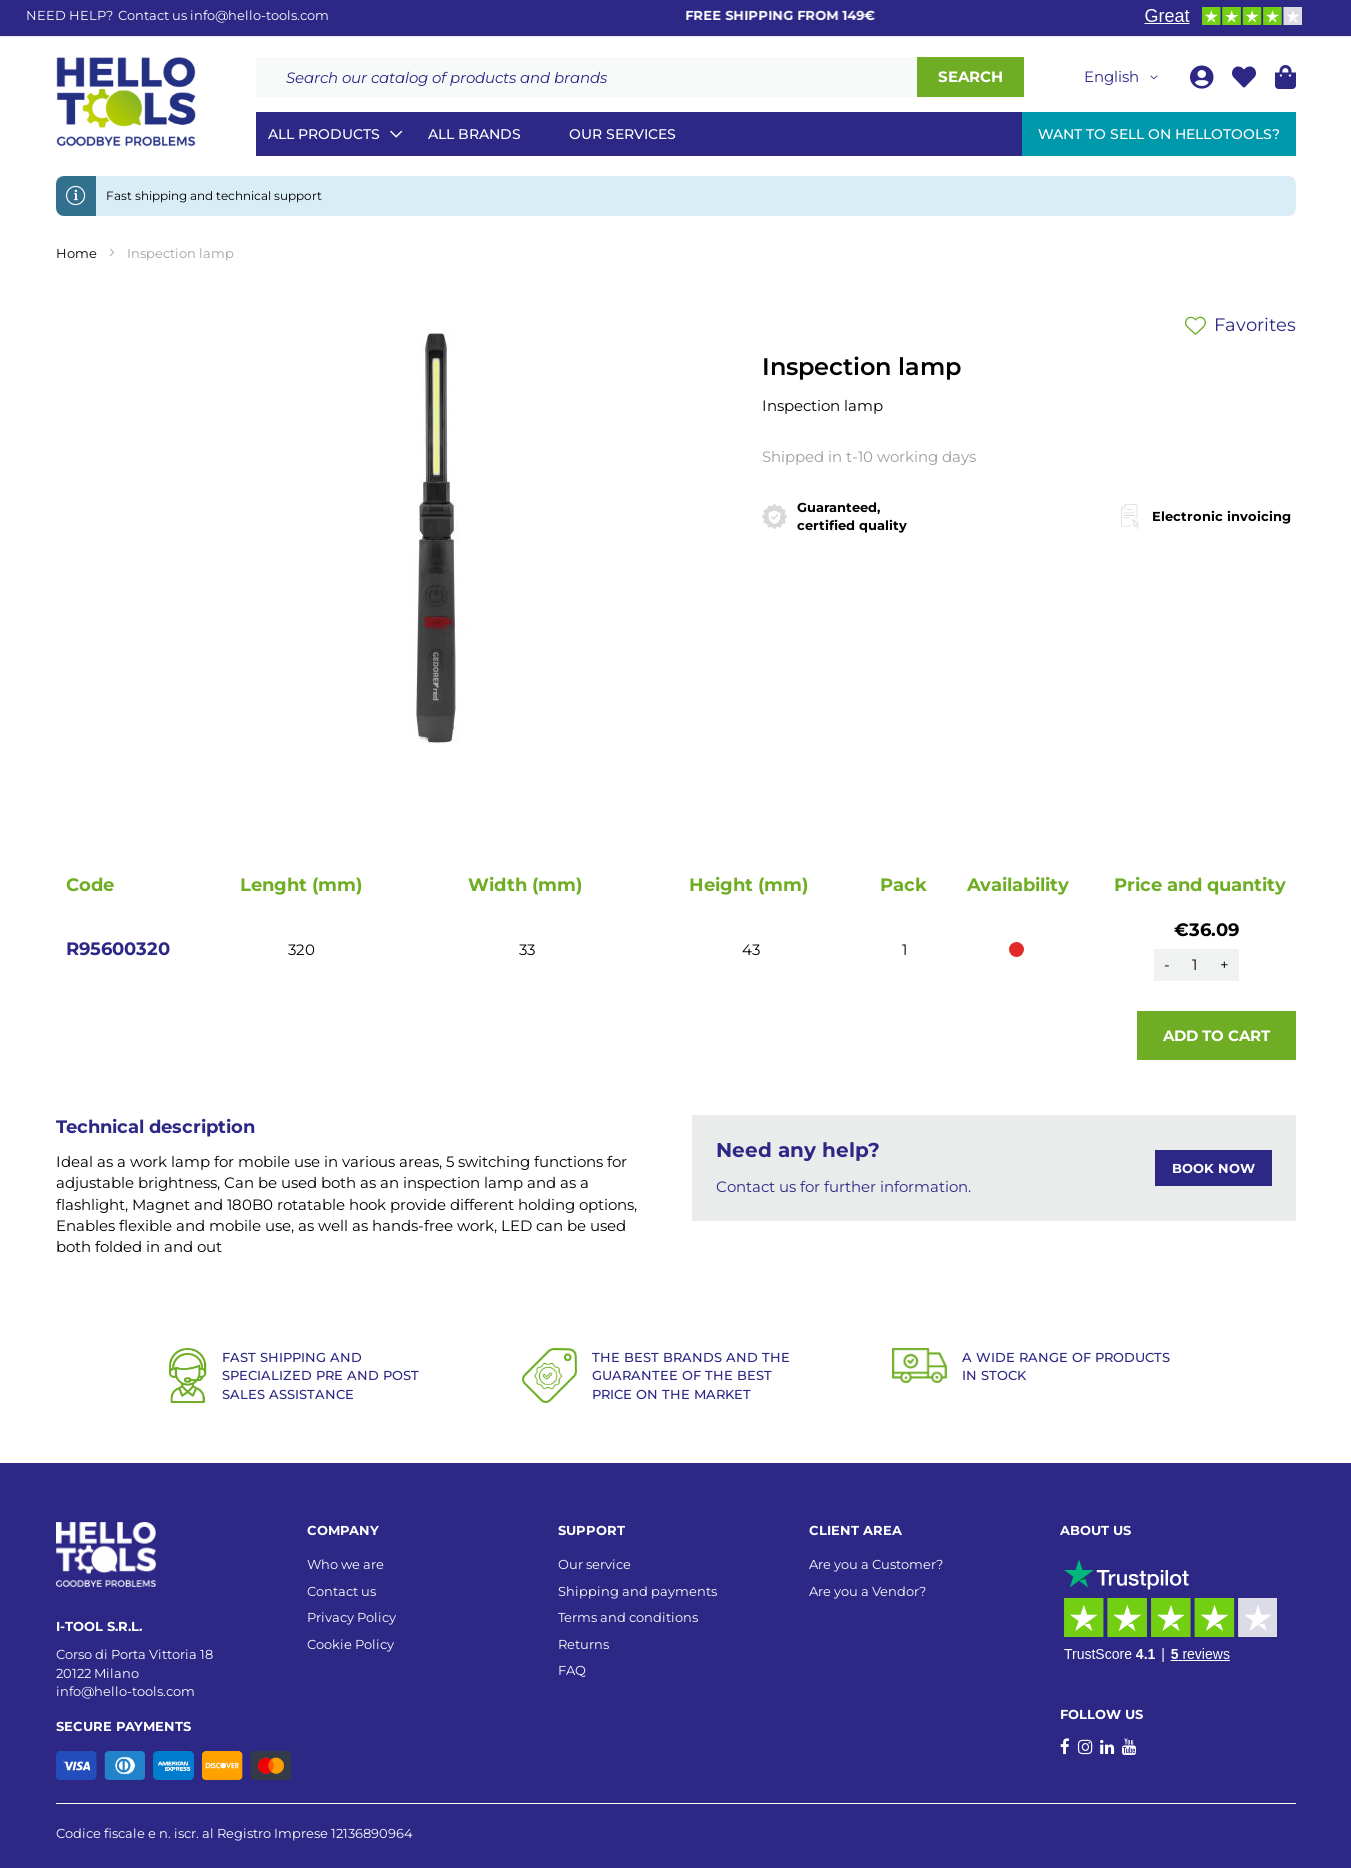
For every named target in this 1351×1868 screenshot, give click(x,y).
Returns (583, 1644)
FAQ (572, 1670)
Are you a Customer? (876, 1564)
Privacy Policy (351, 1617)
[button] (1124, 77)
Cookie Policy (350, 1644)
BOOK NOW (1213, 1168)
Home (76, 253)
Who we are (345, 1564)
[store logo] (126, 102)
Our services (622, 134)
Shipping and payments (637, 1591)
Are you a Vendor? (867, 1591)
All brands (474, 134)
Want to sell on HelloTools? (1159, 134)
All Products (324, 134)
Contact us (341, 1591)
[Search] (970, 77)
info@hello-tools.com (259, 15)
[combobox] (586, 77)
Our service (594, 1564)
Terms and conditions (628, 1617)
